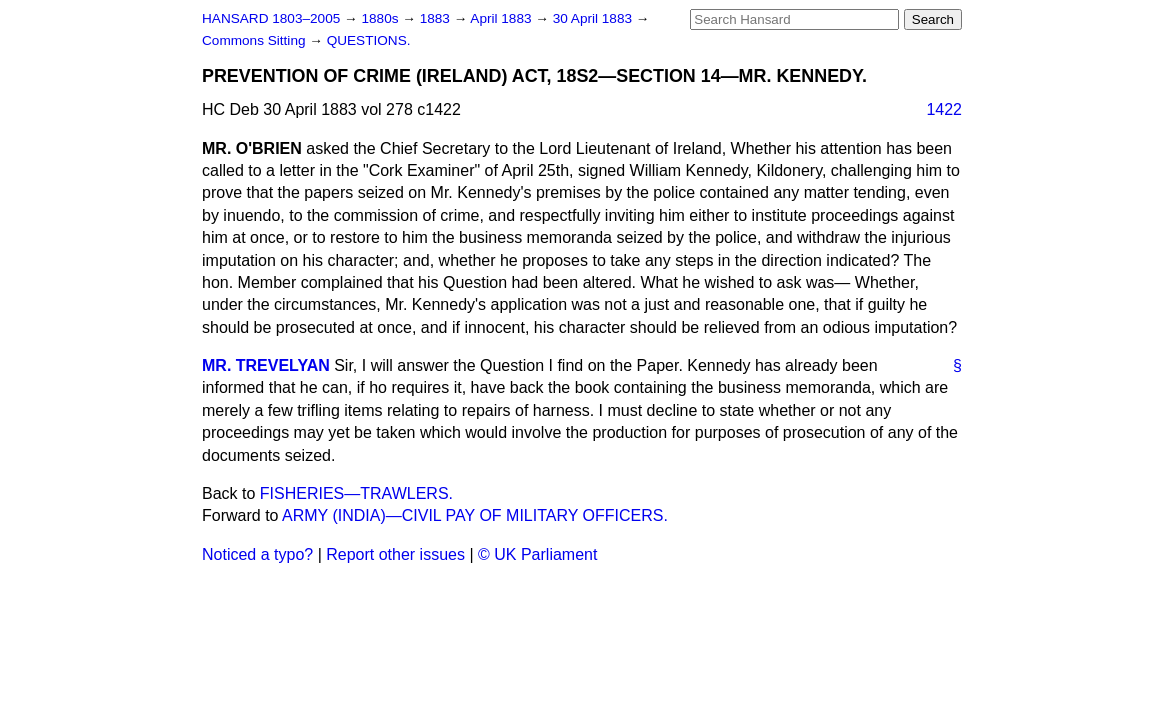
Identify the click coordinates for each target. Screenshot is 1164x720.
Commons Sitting (255, 40)
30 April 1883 (594, 18)
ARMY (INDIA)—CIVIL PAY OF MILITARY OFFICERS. (475, 515)
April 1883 (502, 18)
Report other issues (395, 554)
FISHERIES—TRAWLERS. (356, 493)
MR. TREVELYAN (266, 365)
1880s (381, 18)
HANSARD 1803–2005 (271, 18)
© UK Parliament (537, 554)
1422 (944, 109)
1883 (437, 18)
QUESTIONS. (369, 40)
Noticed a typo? (257, 554)
